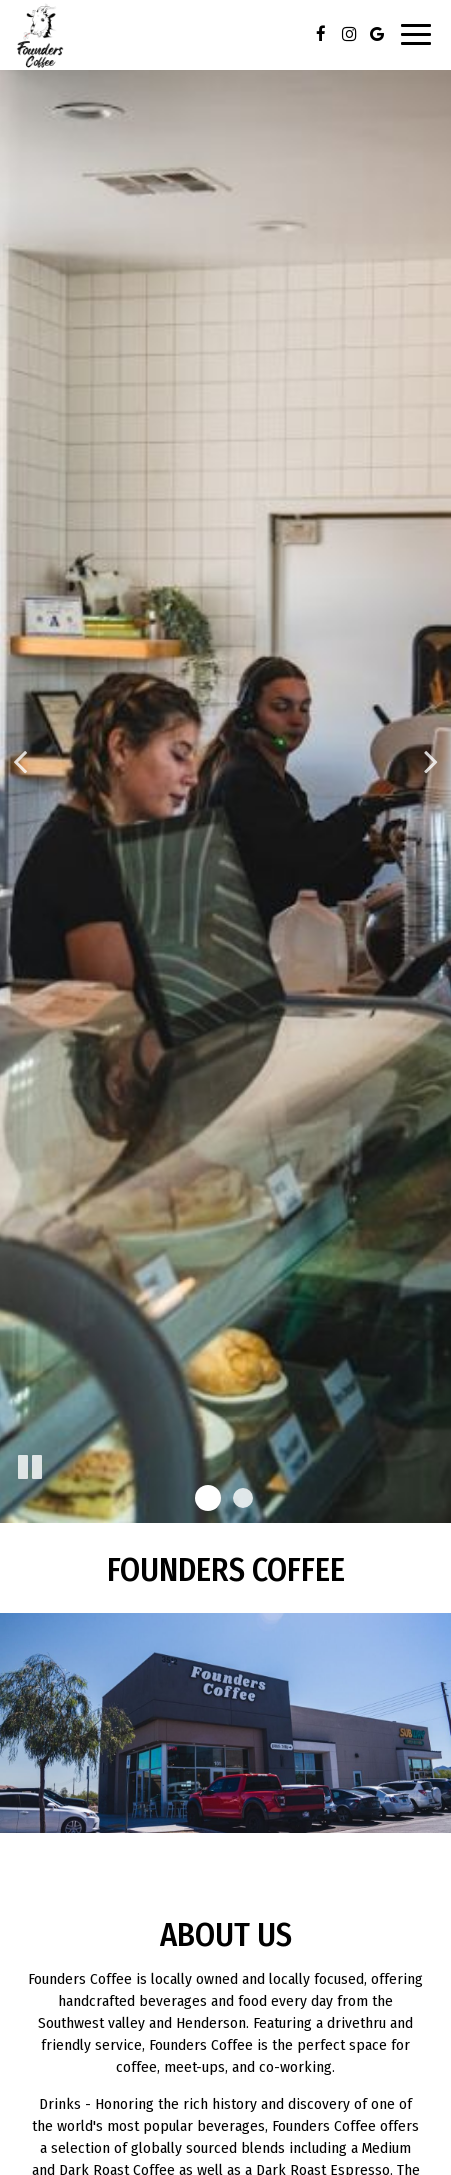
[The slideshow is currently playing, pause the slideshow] (30, 1468)
